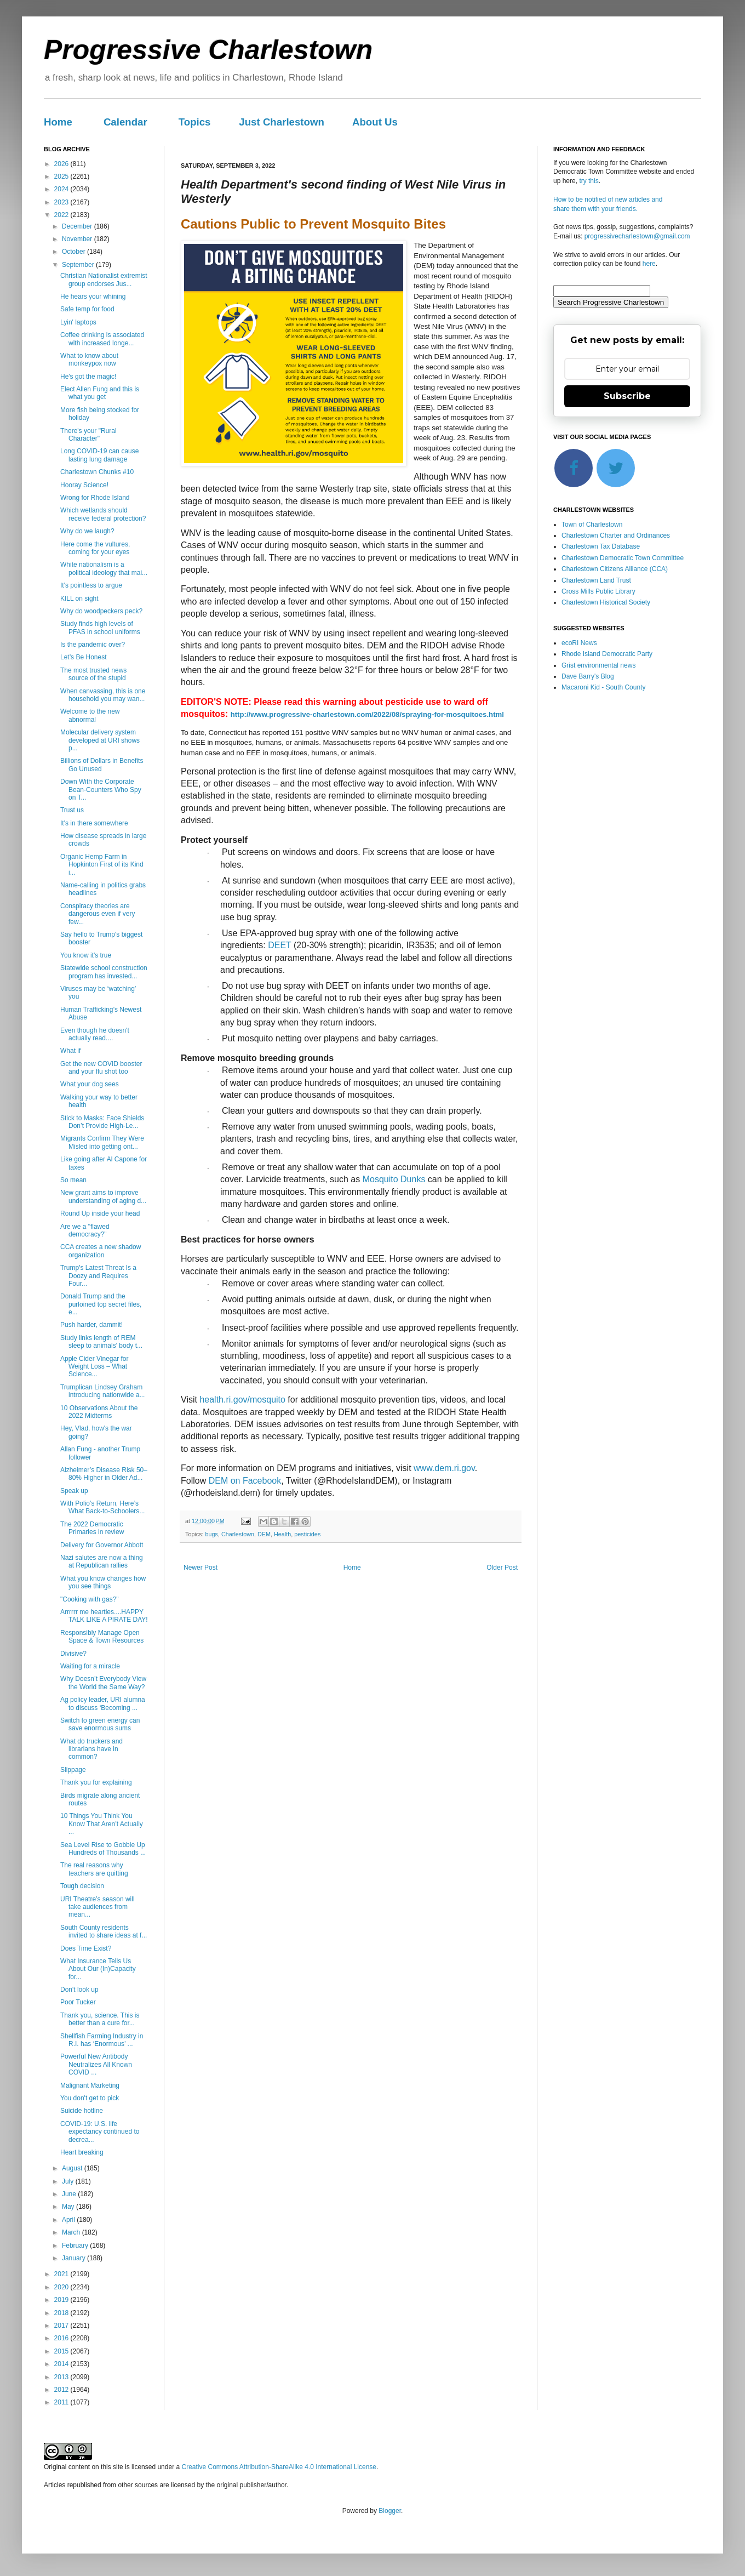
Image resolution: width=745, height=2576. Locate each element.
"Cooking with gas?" (89, 1599)
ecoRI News (579, 643)
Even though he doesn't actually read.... (94, 1034)
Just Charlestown (281, 122)
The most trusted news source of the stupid (93, 674)
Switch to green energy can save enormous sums (100, 1724)
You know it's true (85, 955)
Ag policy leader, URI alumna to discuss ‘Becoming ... (102, 1703)
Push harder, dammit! (91, 1325)
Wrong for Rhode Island (95, 497)
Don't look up (79, 1989)
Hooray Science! (84, 485)
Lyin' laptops (78, 322)
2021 (62, 2274)
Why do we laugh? (87, 531)
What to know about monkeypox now (89, 359)
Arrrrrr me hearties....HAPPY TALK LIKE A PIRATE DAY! (104, 1615)
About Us (375, 122)
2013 (62, 2377)
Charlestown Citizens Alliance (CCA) (614, 569)
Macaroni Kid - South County (603, 687)
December (78, 226)
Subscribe (627, 396)
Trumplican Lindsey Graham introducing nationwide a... (102, 1391)
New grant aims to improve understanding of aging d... (103, 1196)
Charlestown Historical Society (605, 602)
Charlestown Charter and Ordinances (615, 535)
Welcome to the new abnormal (90, 715)
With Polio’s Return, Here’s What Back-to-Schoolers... (102, 1507)
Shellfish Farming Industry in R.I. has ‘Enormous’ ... (101, 2040)
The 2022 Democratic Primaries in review (92, 1528)
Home (58, 122)
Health (282, 1534)
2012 (62, 2389)
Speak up (74, 1491)
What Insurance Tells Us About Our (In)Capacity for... (98, 1969)
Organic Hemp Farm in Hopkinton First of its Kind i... (102, 864)
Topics (195, 122)
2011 (62, 2402)
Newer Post (200, 1567)
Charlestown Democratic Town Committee (622, 558)
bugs (211, 1534)
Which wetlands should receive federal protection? (103, 514)
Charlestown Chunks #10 (97, 472)
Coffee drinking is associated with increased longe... (102, 338)
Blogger (390, 2511)
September (79, 265)
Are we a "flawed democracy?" (85, 1230)
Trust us (72, 810)
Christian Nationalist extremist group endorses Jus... (103, 279)
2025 (62, 176)
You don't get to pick (89, 2098)
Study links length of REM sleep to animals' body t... (101, 1341)
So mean (73, 1180)
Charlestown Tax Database (600, 546)
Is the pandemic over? (92, 644)
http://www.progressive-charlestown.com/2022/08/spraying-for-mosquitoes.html (367, 714)
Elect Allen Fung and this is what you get (99, 393)
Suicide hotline (81, 2111)
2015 (62, 2351)
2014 (62, 2364)
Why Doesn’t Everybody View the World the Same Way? (103, 1682)
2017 (62, 2325)
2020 (62, 2287)
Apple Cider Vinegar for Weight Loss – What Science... (94, 1366)
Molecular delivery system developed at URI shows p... (100, 740)
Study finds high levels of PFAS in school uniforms (100, 627)
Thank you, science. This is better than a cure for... (100, 2019)
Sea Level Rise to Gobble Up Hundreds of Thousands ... (103, 1848)
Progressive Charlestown (208, 50)
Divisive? (73, 1653)
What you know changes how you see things (103, 1582)
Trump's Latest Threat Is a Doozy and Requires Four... (98, 1275)
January (74, 2258)
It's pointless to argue (91, 585)
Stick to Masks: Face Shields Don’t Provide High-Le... (102, 1122)
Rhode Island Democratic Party (606, 654)
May (69, 2206)
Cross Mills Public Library (598, 591)
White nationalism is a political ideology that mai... (103, 568)
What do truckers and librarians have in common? (91, 1749)
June (70, 2194)
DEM (264, 1534)
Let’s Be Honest (83, 657)
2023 (62, 202)
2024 (62, 189)
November (78, 239)
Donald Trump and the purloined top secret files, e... (100, 1304)
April (69, 2220)
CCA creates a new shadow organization (100, 1250)
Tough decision (82, 1886)
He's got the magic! (88, 376)
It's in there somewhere (94, 823)
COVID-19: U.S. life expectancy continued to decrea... (99, 2132)
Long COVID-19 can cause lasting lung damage (99, 455)
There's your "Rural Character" (88, 434)
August (73, 2168)
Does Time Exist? (85, 1948)
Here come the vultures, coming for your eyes (95, 548)
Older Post (502, 1567)
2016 (62, 2338)
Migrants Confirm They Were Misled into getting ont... (102, 1142)
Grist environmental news (598, 665)
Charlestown (237, 1534)
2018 (62, 2313)
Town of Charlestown (591, 524)
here (649, 263)
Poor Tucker (78, 2002)
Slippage (73, 1770)
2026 (62, 164)
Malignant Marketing (89, 2085)
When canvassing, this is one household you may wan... (102, 695)
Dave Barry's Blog (587, 676)
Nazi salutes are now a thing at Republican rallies (101, 1561)
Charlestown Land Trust (596, 580)
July (69, 2181)
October (74, 251)
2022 (62, 215)
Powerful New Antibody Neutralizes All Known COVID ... (96, 2064)
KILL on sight (79, 598)
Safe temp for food (87, 309)
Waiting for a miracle (90, 1666)
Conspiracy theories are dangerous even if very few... (97, 914)
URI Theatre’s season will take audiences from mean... (97, 1907)
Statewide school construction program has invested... (103, 971)
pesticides (307, 1534)
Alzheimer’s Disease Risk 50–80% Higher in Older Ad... (103, 1473)
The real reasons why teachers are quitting (94, 1869)
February (76, 2245)
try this (588, 181)
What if (70, 1051)
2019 (62, 2300)
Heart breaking (82, 2152)
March (72, 2232)
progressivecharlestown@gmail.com (637, 236)
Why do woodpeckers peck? (101, 611)
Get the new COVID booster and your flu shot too (101, 1067)
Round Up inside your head (100, 1213)
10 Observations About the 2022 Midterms (98, 1412)
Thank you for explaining (96, 1782)
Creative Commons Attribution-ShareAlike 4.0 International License (278, 2467)
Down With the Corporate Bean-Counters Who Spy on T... (100, 789)
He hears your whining (92, 296)
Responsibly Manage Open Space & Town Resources (102, 1636)
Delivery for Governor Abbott (101, 1545)
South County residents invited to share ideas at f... (103, 1931)
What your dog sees (89, 1084)
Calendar (125, 122)
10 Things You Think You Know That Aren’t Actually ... (101, 1824)
